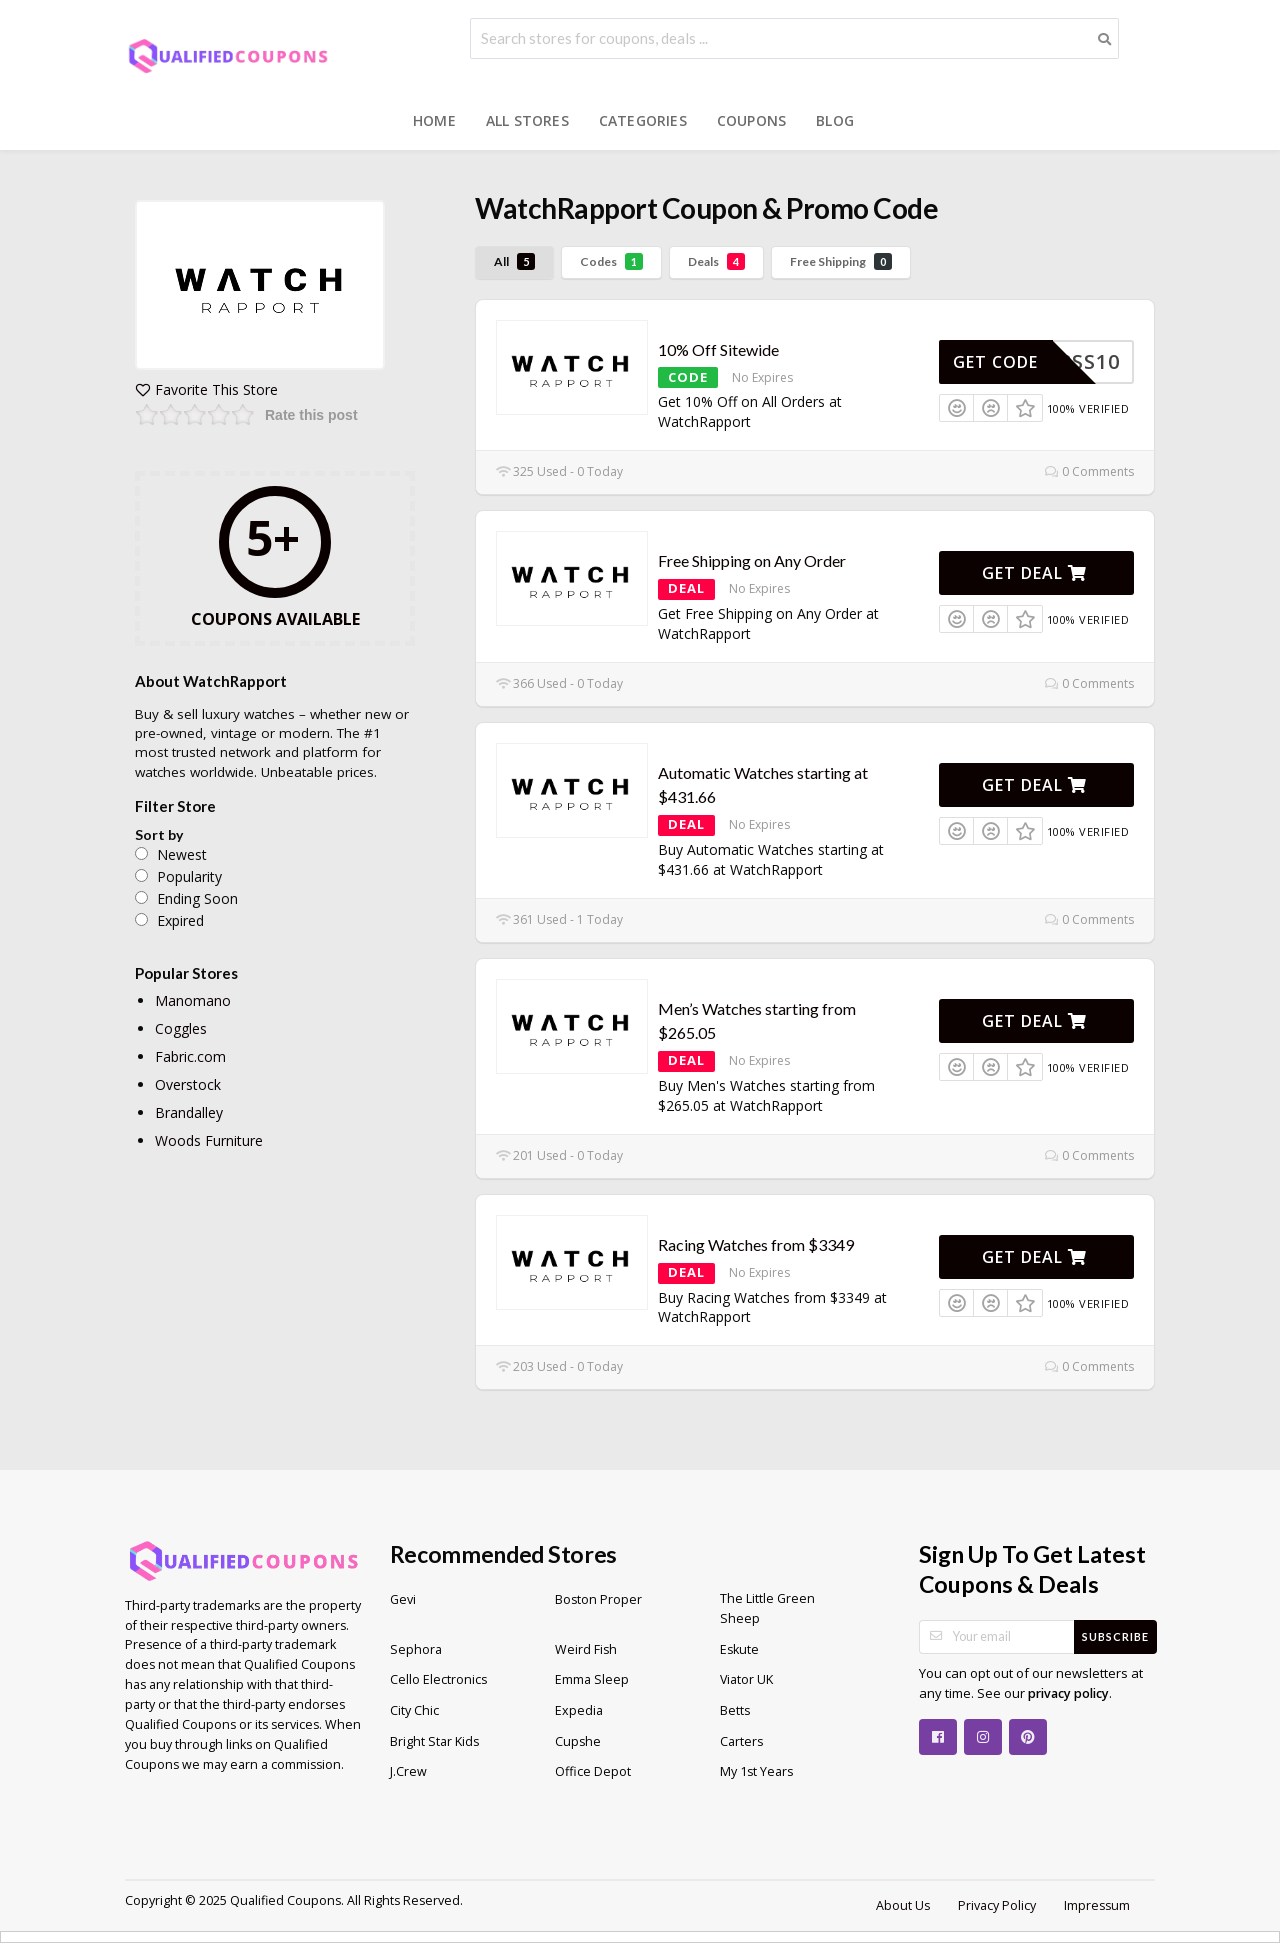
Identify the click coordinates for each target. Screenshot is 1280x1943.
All (514, 261)
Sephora (416, 1649)
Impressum (1097, 1905)
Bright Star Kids (434, 1741)
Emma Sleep (592, 1679)
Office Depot (593, 1771)
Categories (643, 120)
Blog (835, 120)
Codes (611, 261)
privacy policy (1068, 1693)
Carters (741, 1741)
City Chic (414, 1710)
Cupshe (578, 1741)
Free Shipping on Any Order (752, 560)
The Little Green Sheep (767, 1608)
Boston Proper (598, 1599)
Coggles (181, 1028)
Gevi (403, 1599)
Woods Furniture (209, 1140)
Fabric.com (190, 1056)
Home (434, 120)
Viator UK (746, 1679)
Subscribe (1115, 1636)
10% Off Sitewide (718, 349)
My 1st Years (756, 1771)
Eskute (739, 1649)
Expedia (579, 1710)
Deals (716, 261)
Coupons (751, 120)
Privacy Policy (997, 1905)
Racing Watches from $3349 (756, 1244)
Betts (735, 1710)
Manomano (193, 1000)
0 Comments (1089, 471)
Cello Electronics (438, 1679)
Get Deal (1034, 573)
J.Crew (408, 1771)
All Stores (527, 120)
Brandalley (189, 1112)
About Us (903, 1905)
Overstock (188, 1084)
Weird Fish (586, 1649)
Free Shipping (841, 261)
